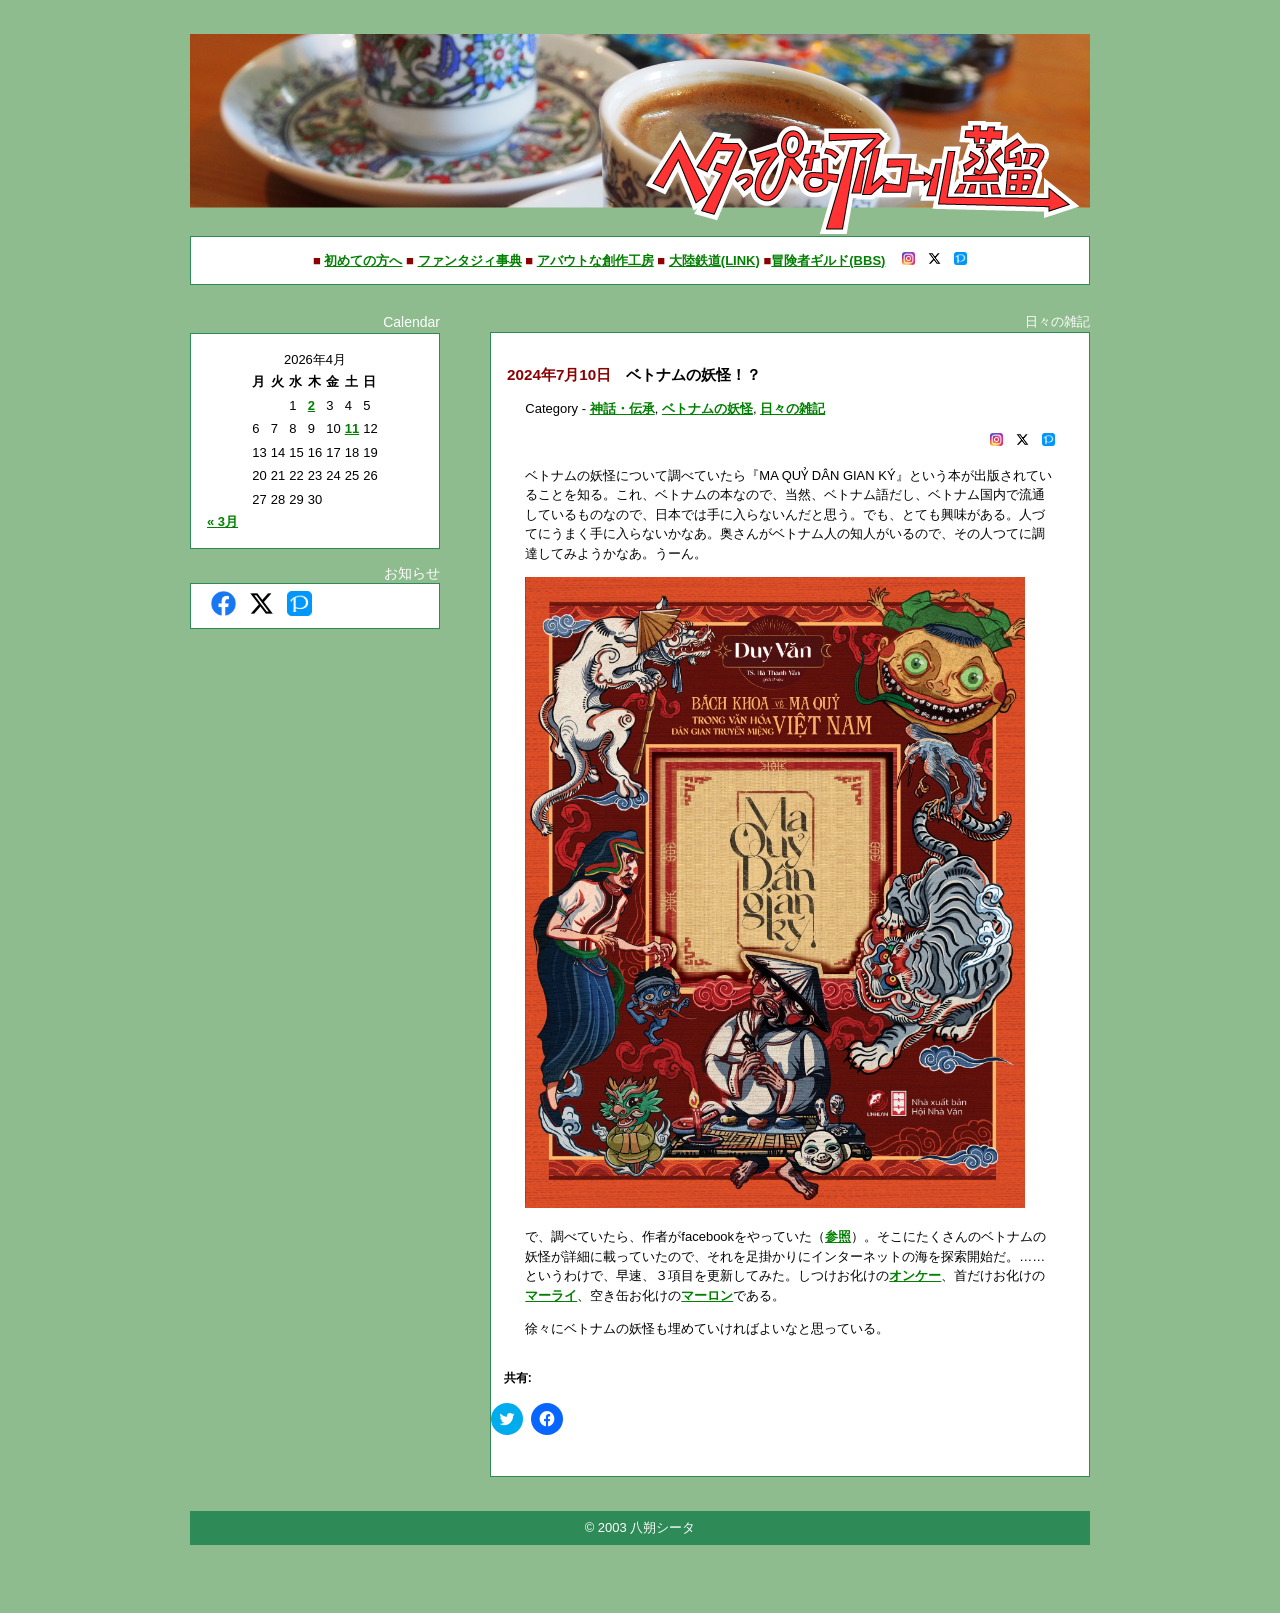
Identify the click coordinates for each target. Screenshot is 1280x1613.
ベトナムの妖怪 (707, 408)
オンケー (915, 1275)
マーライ (551, 1295)
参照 (838, 1236)
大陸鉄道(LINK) (714, 260)
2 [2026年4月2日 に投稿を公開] (311, 405)
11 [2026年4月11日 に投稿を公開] (352, 428)
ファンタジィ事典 (470, 260)
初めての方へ (363, 260)
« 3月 (222, 521)
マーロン (707, 1295)
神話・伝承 (622, 408)
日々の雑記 (792, 408)
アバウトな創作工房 (595, 260)
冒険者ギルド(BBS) (828, 260)
